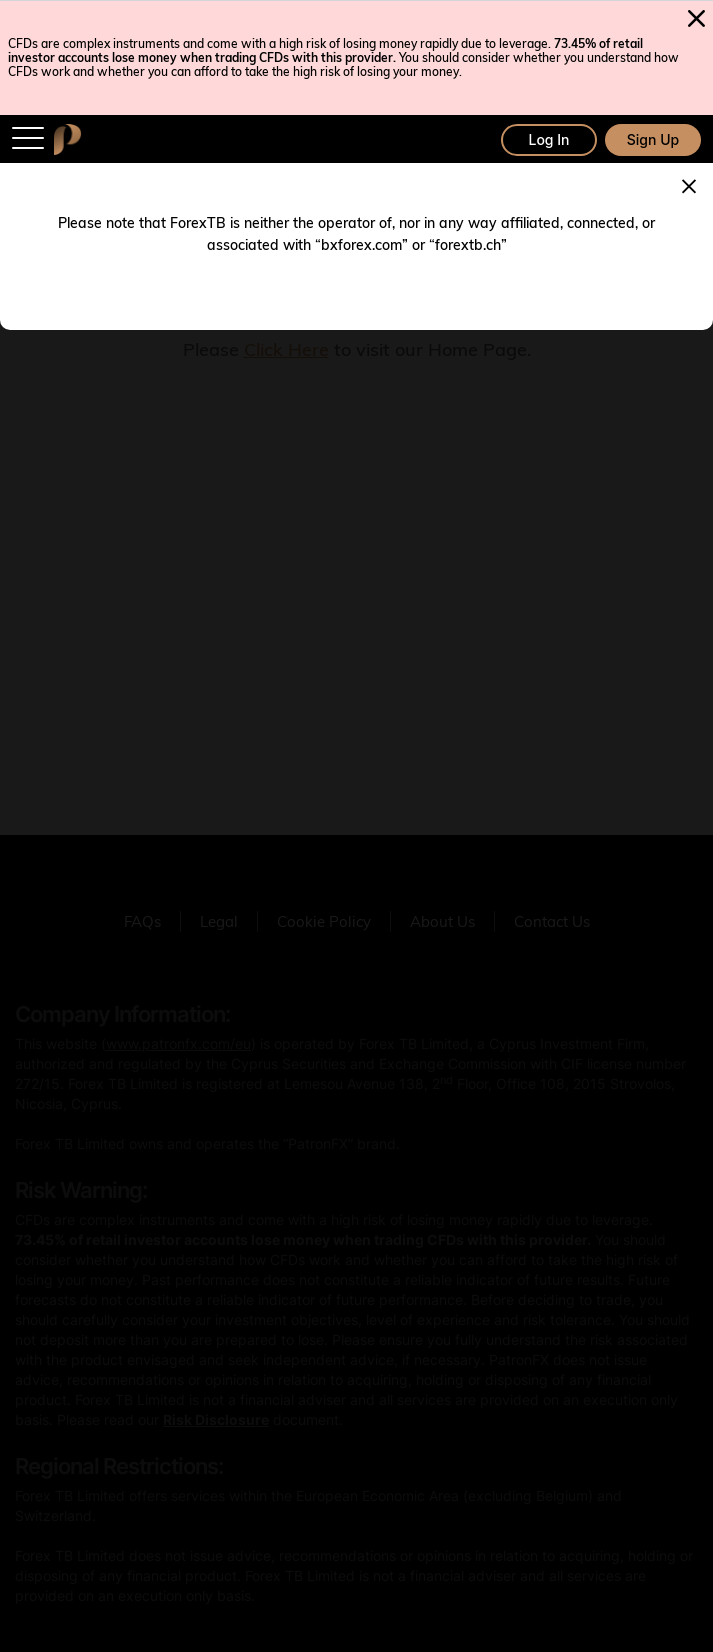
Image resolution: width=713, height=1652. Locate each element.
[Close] (689, 184)
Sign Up (653, 139)
